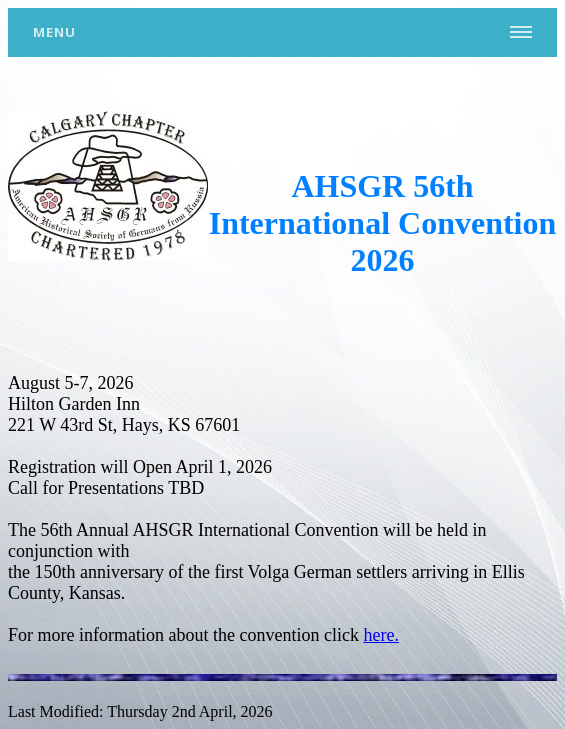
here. (380, 635)
